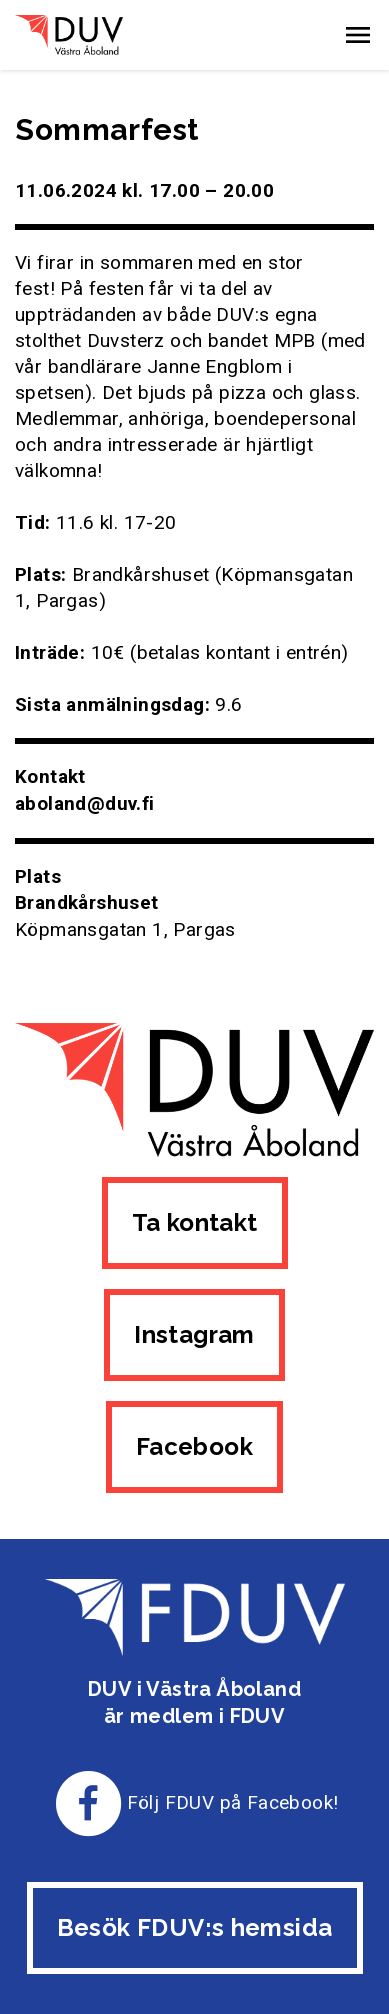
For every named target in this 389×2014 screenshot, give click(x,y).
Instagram (194, 1334)
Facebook (194, 1446)
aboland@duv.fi (85, 803)
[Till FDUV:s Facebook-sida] (89, 1802)
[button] (358, 35)
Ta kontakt (195, 1222)
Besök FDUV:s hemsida (195, 1927)
